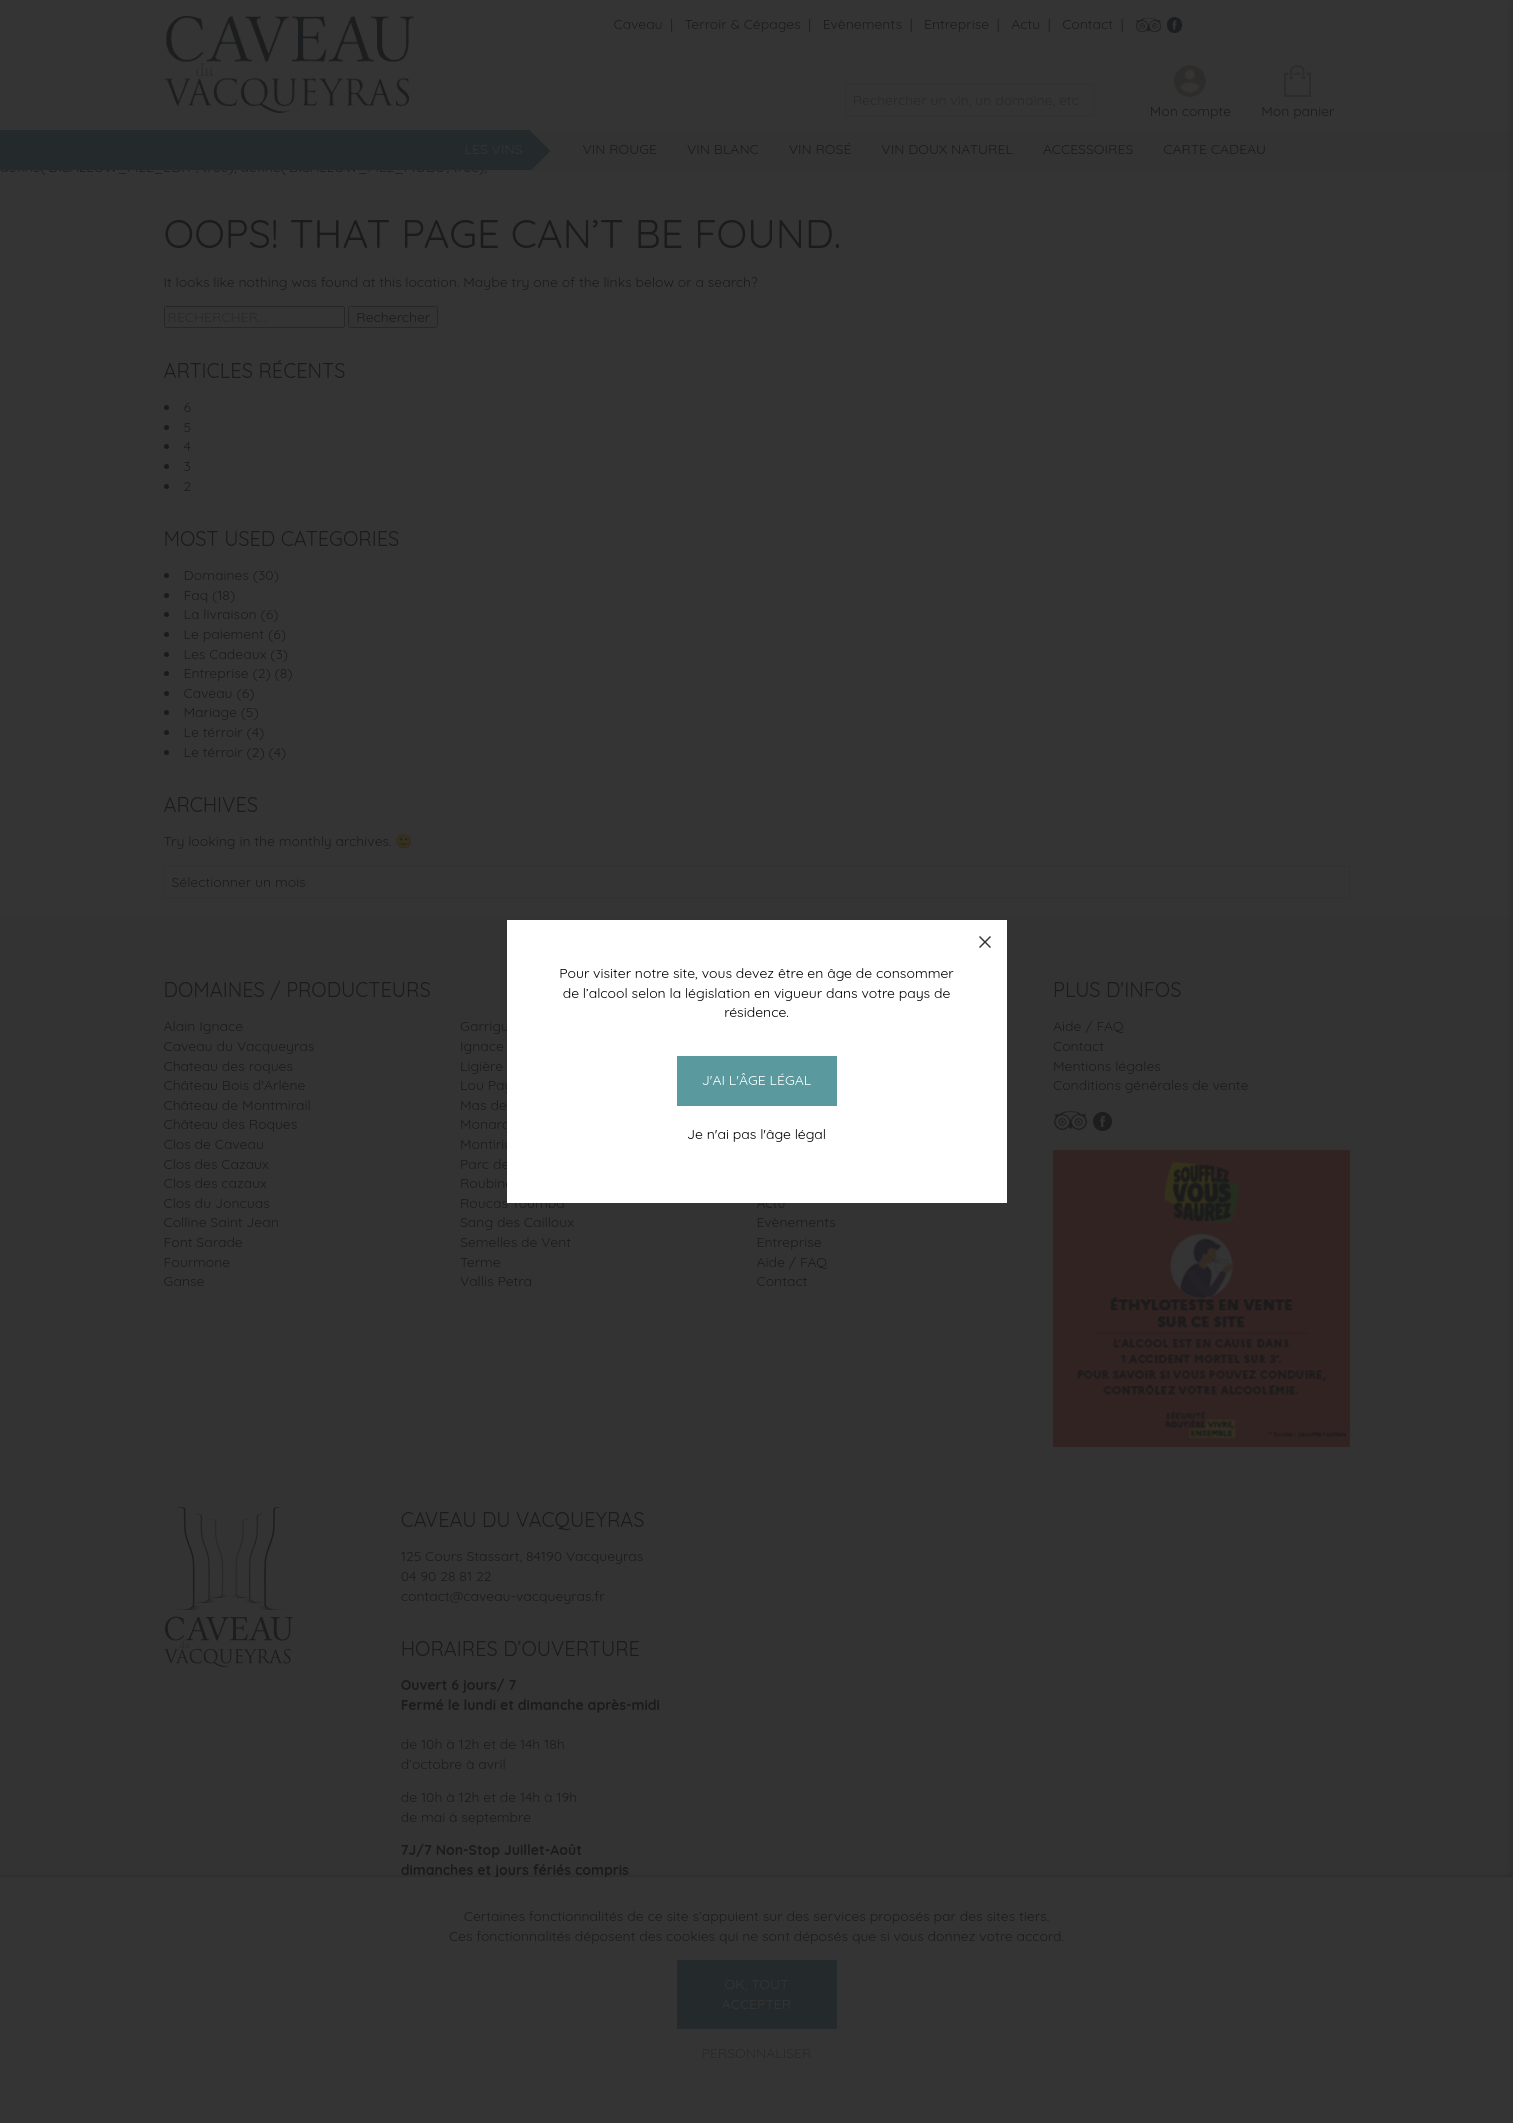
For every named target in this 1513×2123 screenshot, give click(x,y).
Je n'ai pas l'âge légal (756, 1134)
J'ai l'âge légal (756, 1080)
